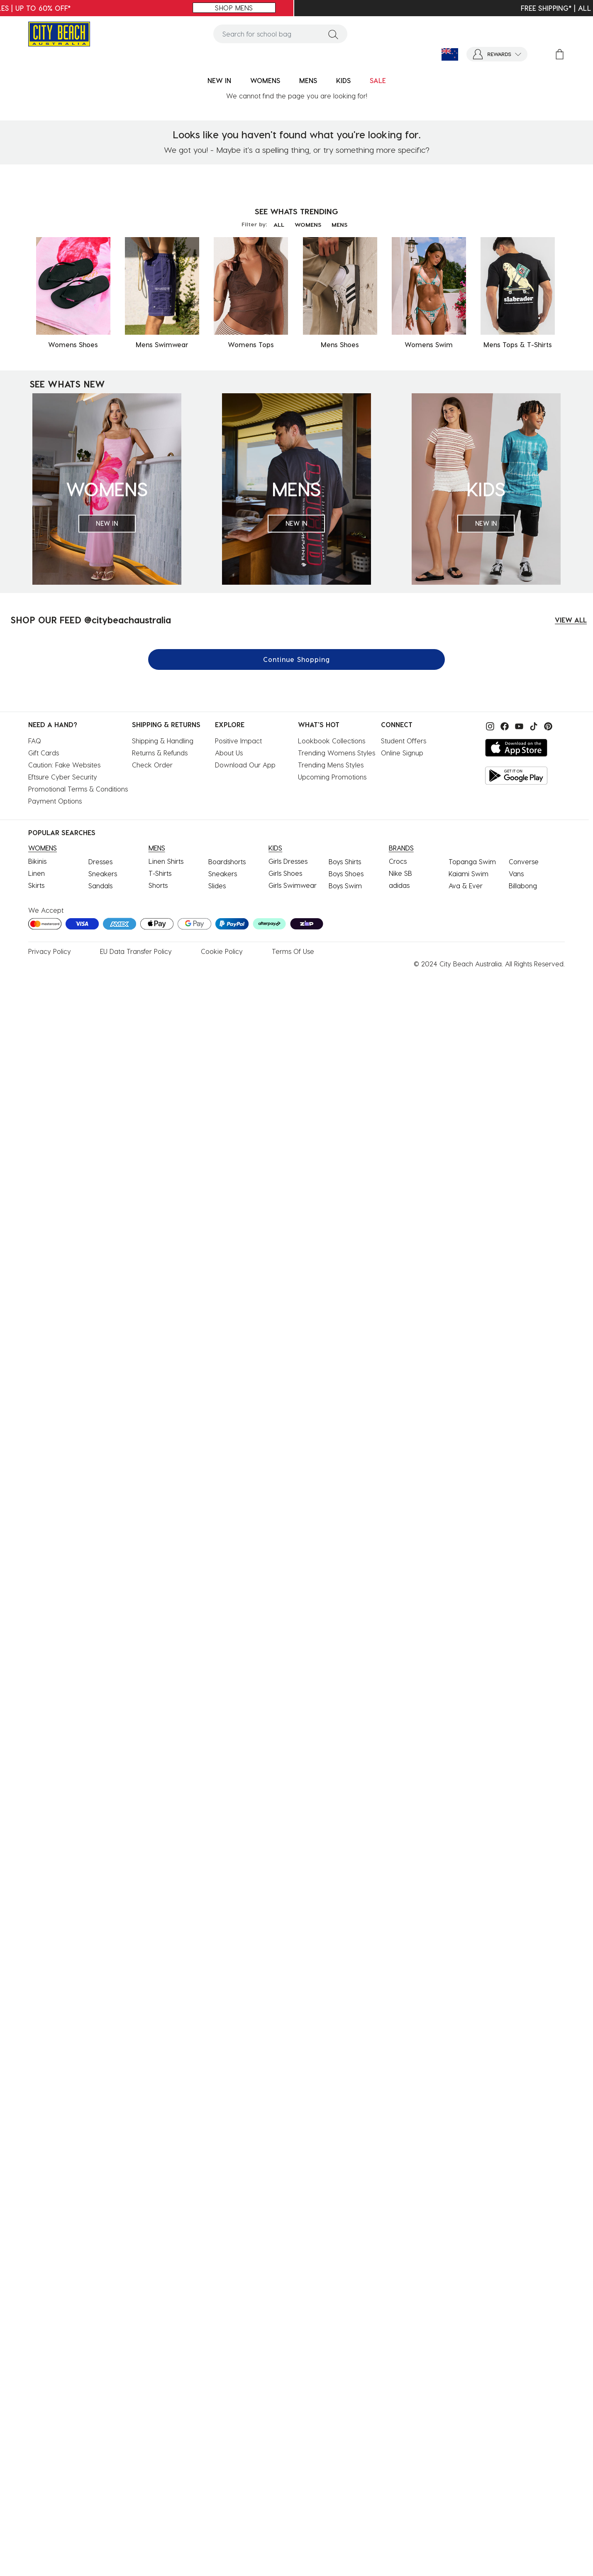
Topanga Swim (472, 861)
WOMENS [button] (265, 80)
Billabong (523, 886)
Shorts (158, 885)
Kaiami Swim (468, 873)
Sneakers (102, 873)
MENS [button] (308, 80)
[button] (496, 54)
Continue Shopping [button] (296, 659)
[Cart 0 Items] (559, 54)
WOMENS (308, 224)
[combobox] (280, 34)
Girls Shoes (285, 873)
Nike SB (400, 873)
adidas (399, 885)
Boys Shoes (346, 873)
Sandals (100, 886)
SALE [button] (378, 80)
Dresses (100, 861)
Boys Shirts (345, 861)
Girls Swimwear (292, 885)
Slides (217, 886)
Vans (516, 873)
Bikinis (37, 861)
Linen (36, 873)
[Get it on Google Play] (516, 775)
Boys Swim (345, 886)
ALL (278, 224)
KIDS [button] (343, 80)
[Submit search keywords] (333, 34)
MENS (339, 224)
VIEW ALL (571, 620)
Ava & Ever (466, 886)
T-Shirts (160, 873)
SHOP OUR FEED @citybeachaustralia (90, 619)
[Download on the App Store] (516, 748)
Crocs (398, 861)
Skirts (36, 885)
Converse (524, 861)
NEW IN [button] (219, 80)
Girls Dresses (287, 861)
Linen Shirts (166, 861)
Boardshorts (227, 861)
